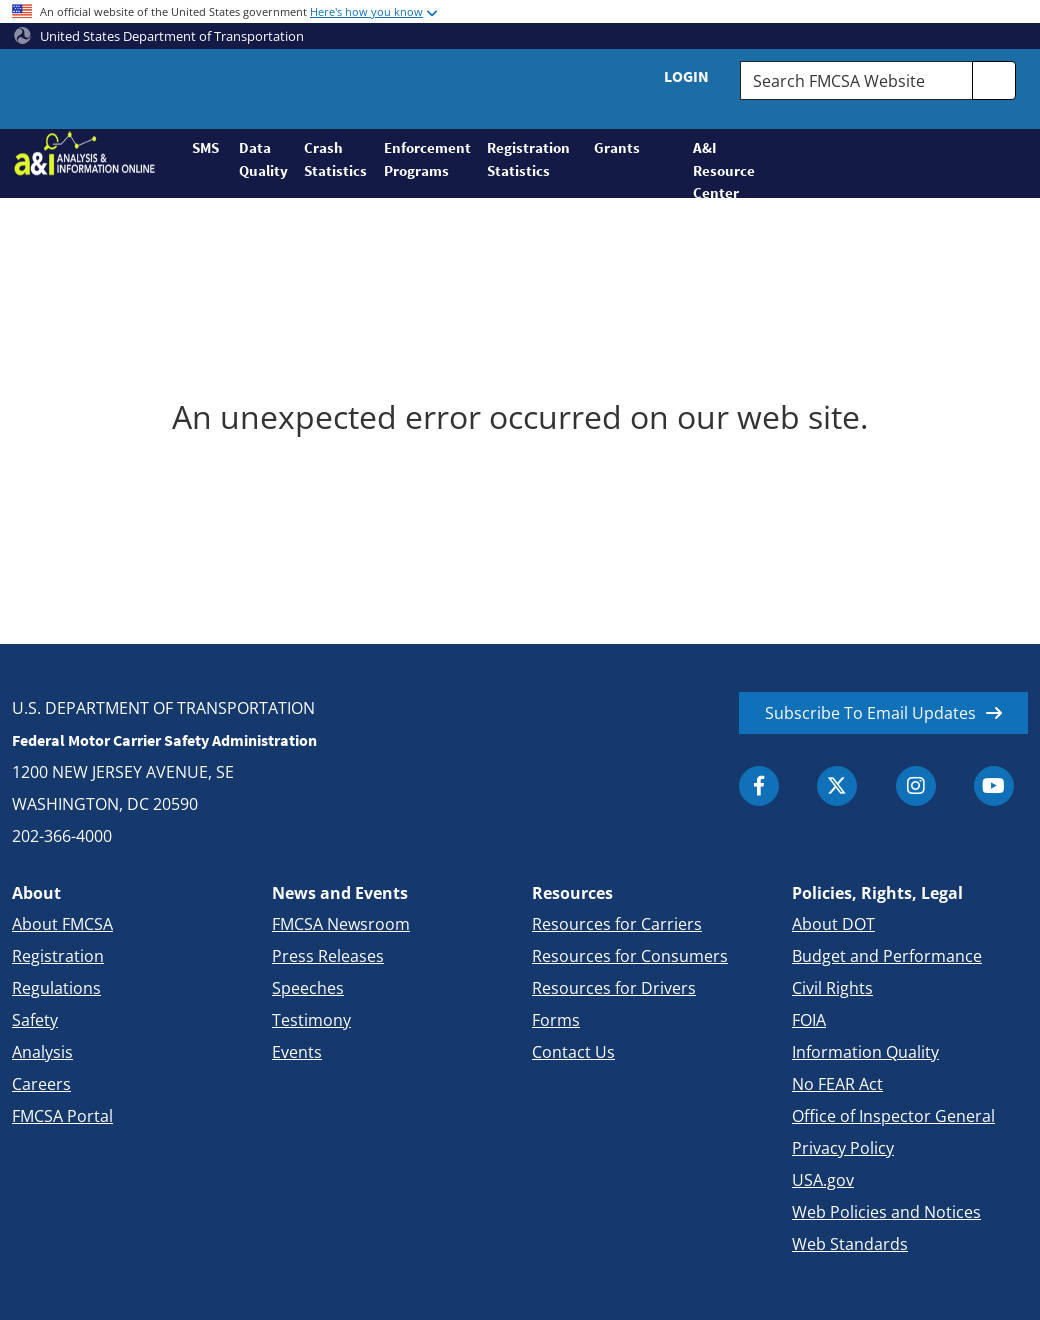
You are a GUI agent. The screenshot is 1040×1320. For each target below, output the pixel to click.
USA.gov (823, 1180)
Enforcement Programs (427, 159)
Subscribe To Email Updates (870, 713)
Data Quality (263, 159)
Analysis (42, 1052)
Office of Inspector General (893, 1116)
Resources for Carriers (617, 924)
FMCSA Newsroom (341, 924)
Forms (556, 1020)
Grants (617, 147)
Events (297, 1052)
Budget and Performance (887, 956)
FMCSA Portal (62, 1116)
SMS (205, 147)
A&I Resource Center (715, 168)
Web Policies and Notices (886, 1212)
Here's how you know (366, 11)
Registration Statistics (528, 159)
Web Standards (850, 1244)
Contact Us (573, 1052)
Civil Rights (832, 988)
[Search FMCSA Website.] (856, 80)
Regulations (56, 988)
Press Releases (328, 956)
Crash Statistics (335, 159)
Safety (35, 1020)
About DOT (833, 924)
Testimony (311, 1020)
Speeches (308, 988)
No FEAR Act (837, 1084)
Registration (58, 956)
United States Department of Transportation (159, 36)
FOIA (809, 1020)
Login (686, 76)
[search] (994, 80)
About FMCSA (62, 924)
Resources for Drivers (614, 988)
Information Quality (865, 1052)
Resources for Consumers (630, 956)
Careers (41, 1084)
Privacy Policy (843, 1148)
